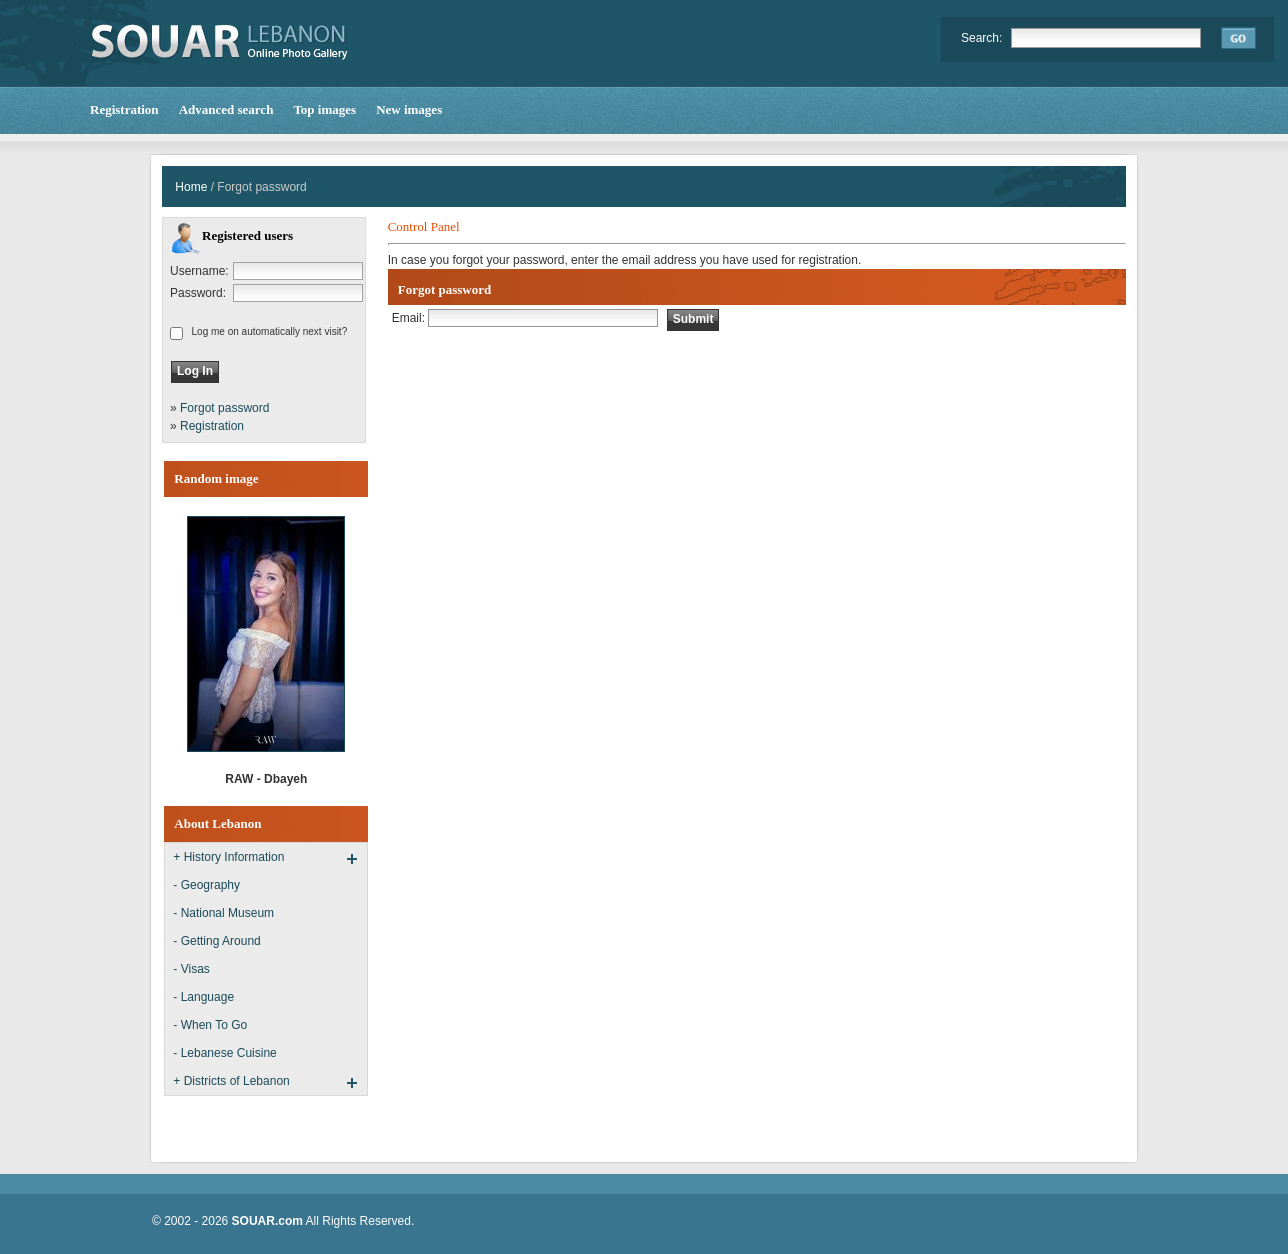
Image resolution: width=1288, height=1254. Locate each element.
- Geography (206, 885)
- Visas (191, 969)
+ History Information (228, 857)
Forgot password (224, 408)
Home (191, 187)
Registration (212, 426)
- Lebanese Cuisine (224, 1053)
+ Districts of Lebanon (231, 1081)
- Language (203, 997)
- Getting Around (216, 941)
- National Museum (223, 913)
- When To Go (210, 1025)
